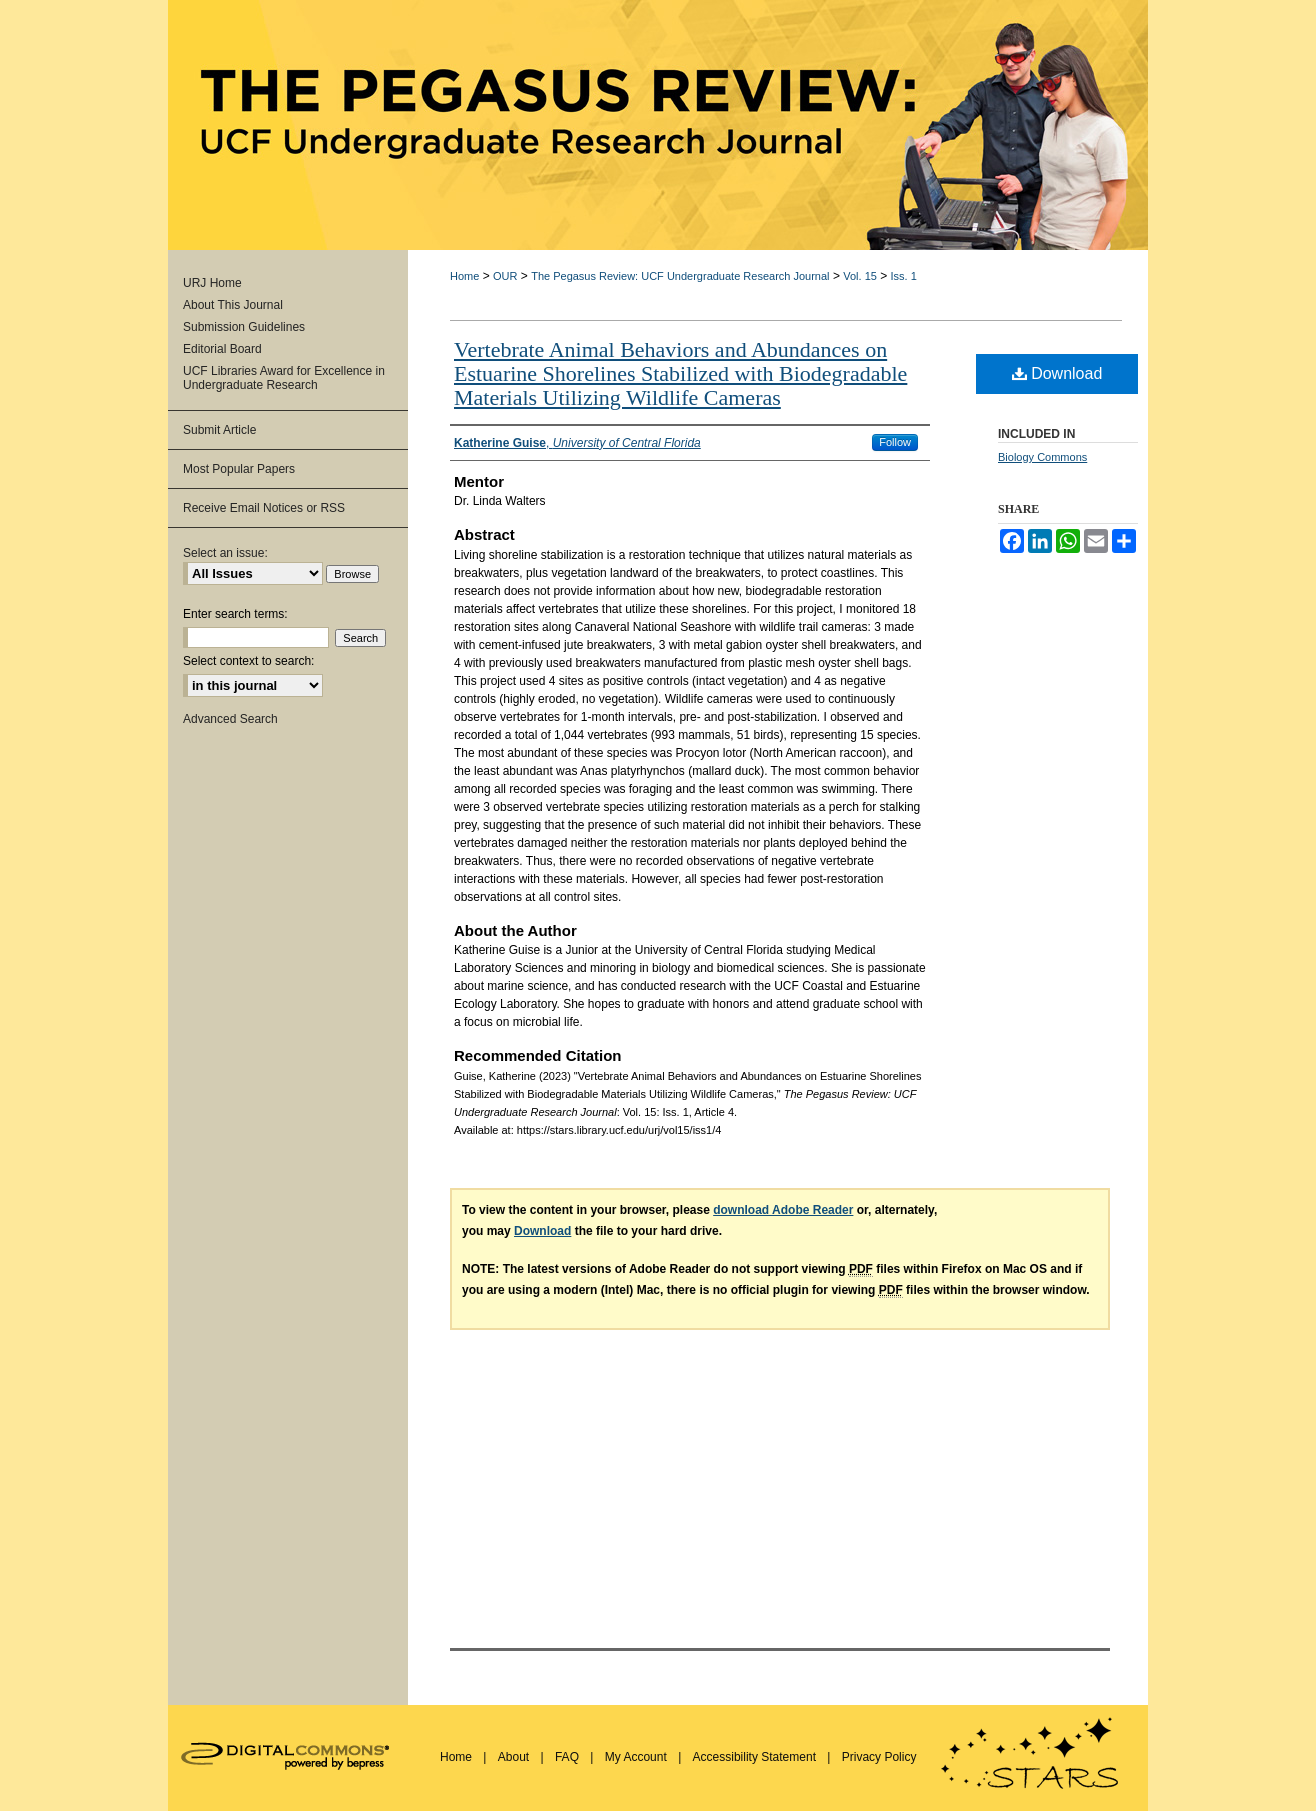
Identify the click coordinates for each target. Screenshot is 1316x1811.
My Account (637, 1757)
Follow (895, 442)
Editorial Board (222, 349)
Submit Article (219, 430)
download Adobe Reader (783, 1210)
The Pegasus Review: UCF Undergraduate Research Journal (680, 276)
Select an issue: (225, 553)
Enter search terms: (235, 614)
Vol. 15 (860, 276)
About (515, 1757)
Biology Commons (1042, 457)
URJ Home (212, 283)
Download (1057, 373)
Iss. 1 (904, 276)
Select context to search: (248, 661)
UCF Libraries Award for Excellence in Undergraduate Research (284, 378)
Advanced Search (230, 719)
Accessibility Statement (756, 1757)
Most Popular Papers (239, 469)
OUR (505, 276)
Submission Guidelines (244, 327)
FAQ (568, 1757)
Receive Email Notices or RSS (264, 508)
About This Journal (233, 305)
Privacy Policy (879, 1757)
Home (464, 276)
